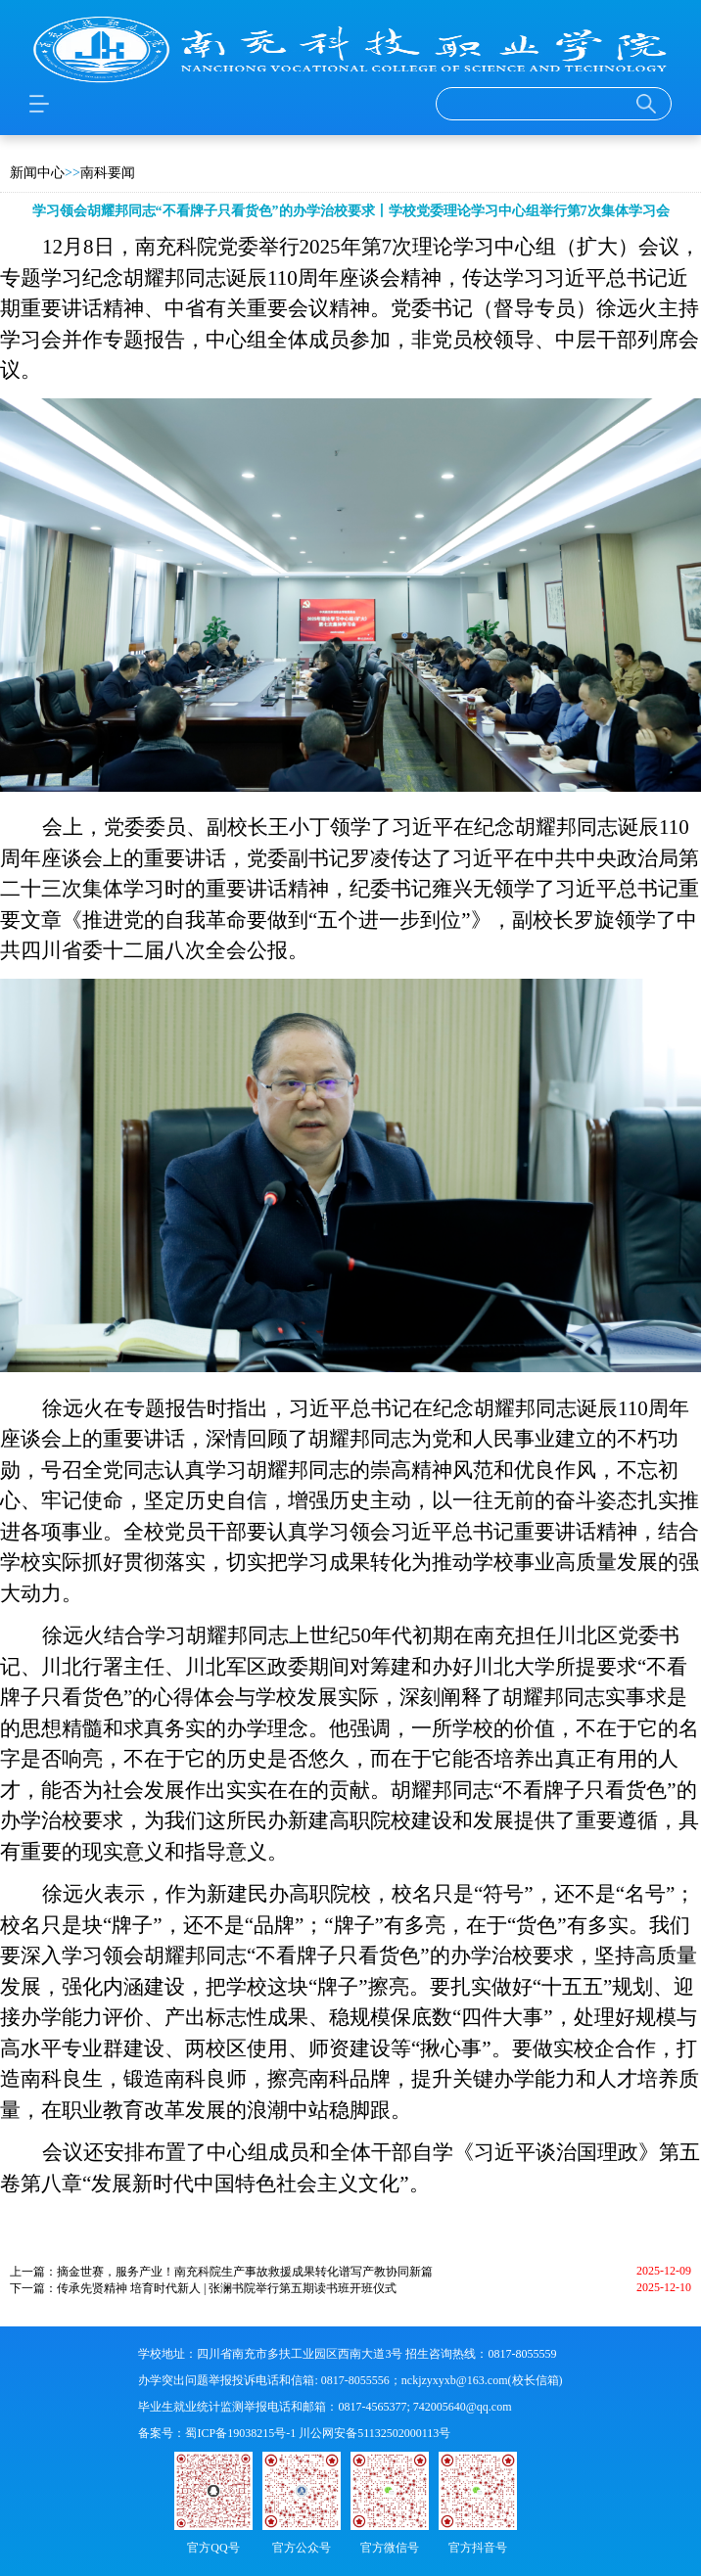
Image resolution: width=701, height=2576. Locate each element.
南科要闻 (107, 172)
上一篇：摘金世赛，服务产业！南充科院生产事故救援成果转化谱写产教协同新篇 (221, 2271)
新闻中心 (37, 172)
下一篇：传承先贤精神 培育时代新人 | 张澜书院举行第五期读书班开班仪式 (203, 2288)
